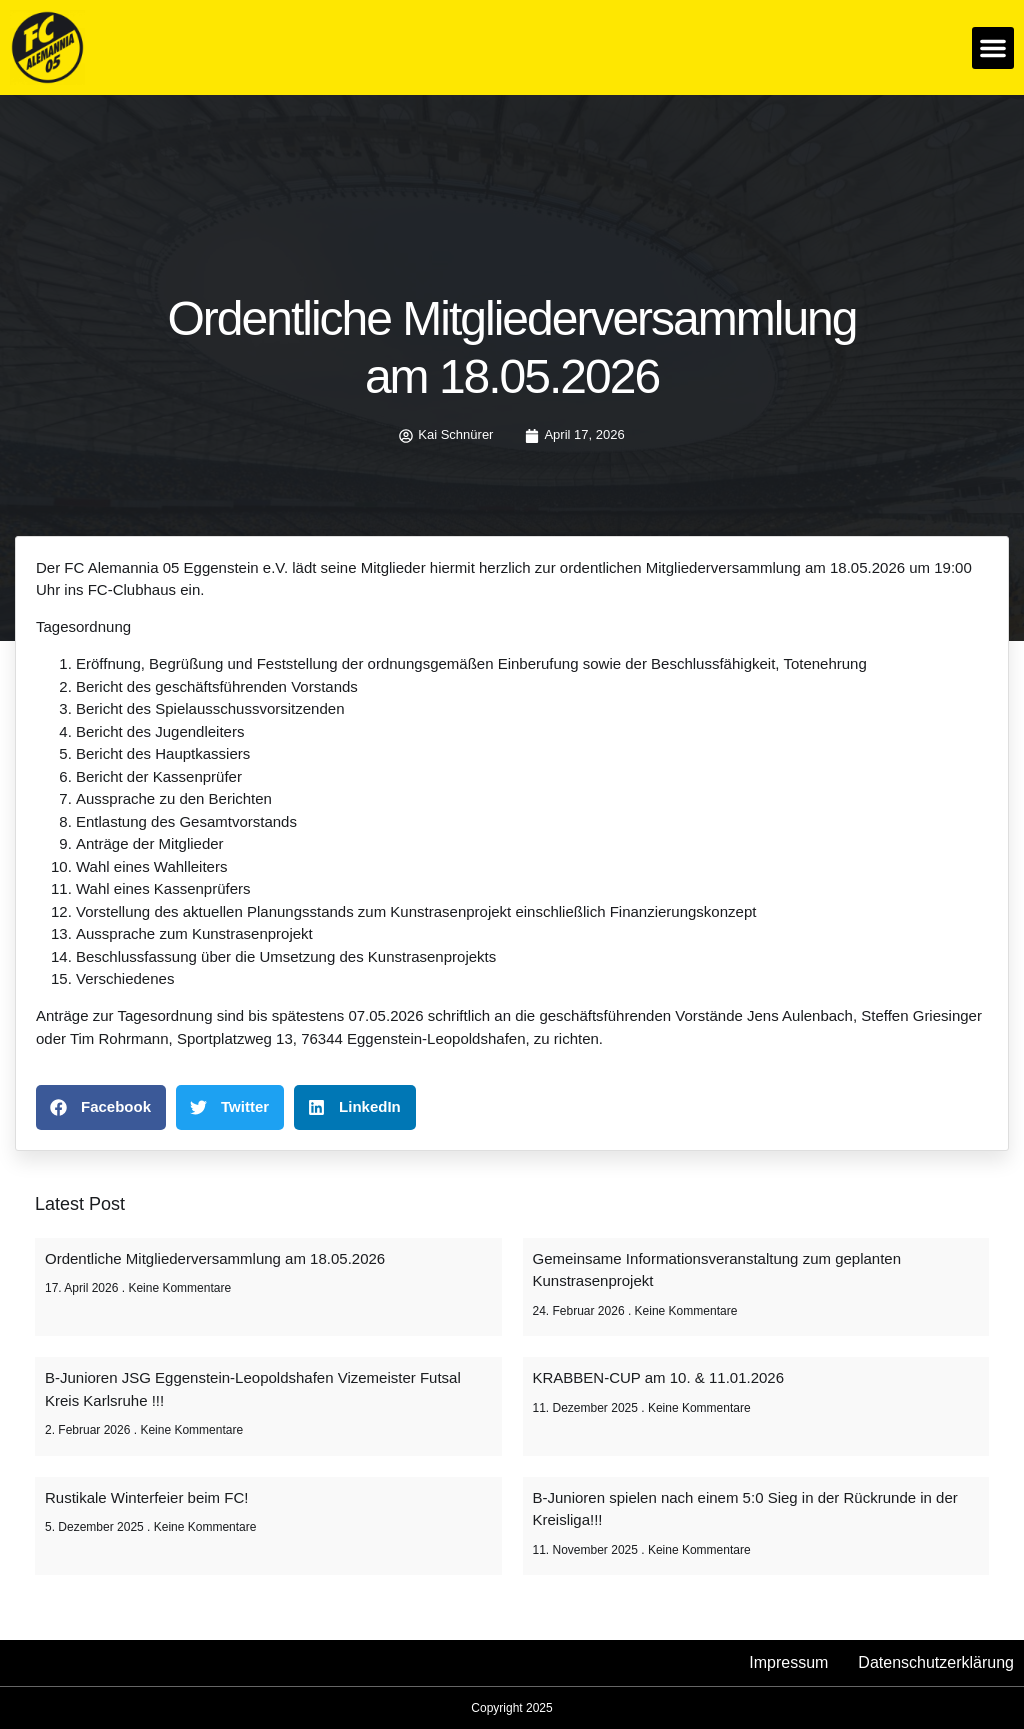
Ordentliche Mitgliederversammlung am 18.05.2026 (215, 1258)
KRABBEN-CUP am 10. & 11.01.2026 (659, 1377)
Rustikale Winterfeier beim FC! (146, 1497)
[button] (993, 48)
